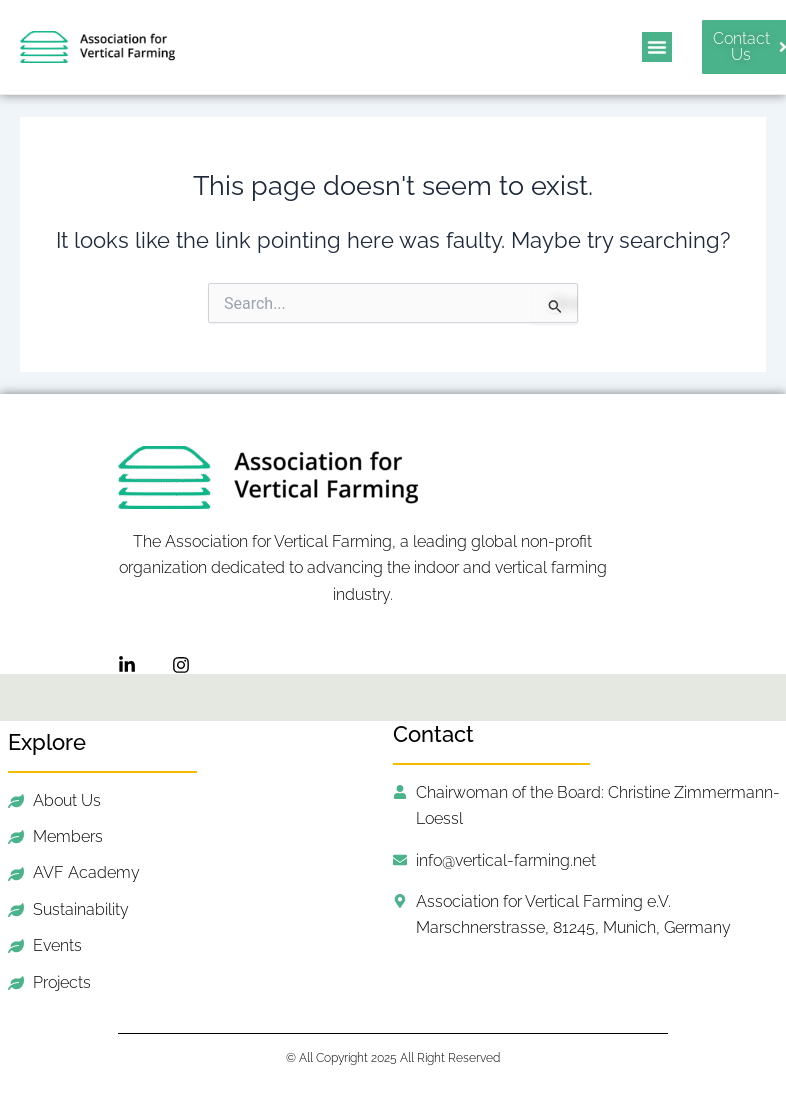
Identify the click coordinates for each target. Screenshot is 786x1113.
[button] (657, 47)
